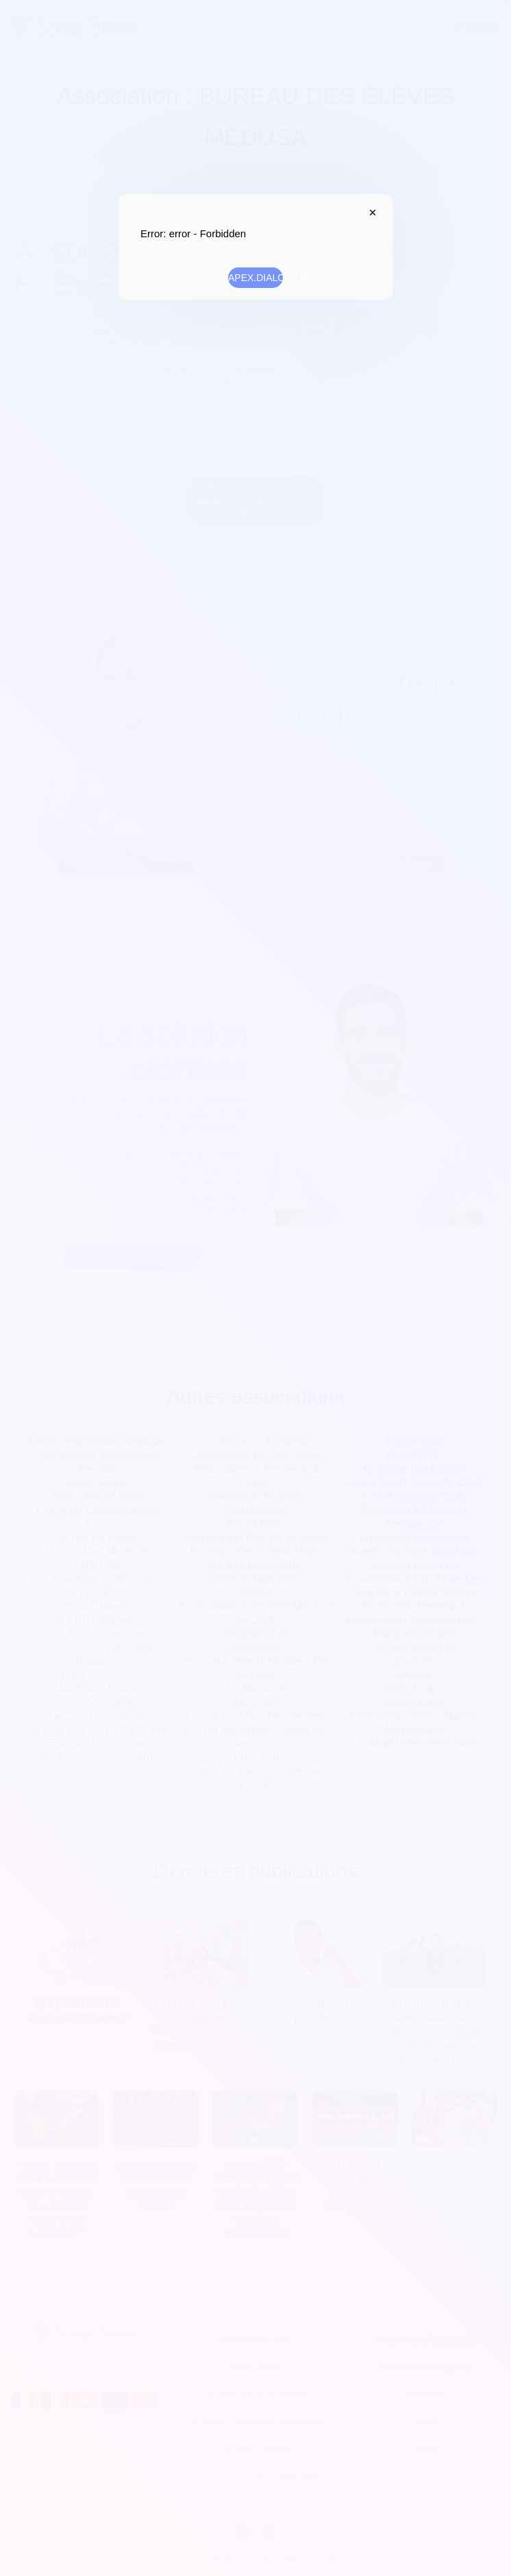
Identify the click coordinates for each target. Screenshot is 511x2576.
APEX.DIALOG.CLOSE (369, 212)
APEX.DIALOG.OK (255, 277)
